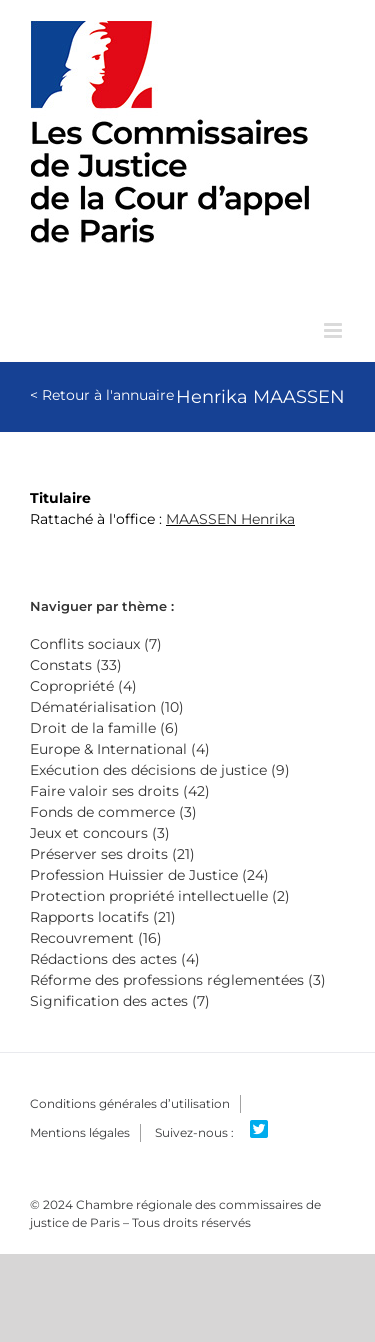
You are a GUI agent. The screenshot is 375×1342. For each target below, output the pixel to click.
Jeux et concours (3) (100, 833)
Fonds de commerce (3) (113, 812)
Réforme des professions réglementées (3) (178, 980)
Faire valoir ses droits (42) (120, 791)
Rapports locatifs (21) (103, 917)
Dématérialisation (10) (107, 707)
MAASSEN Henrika (230, 519)
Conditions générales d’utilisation (130, 1103)
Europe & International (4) (120, 749)
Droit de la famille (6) (104, 728)
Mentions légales (80, 1132)
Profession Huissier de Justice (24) (149, 875)
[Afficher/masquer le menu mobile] (334, 330)
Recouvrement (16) (96, 938)
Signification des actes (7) (120, 1001)
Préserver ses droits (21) (112, 854)
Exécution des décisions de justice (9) (160, 770)
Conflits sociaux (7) (96, 644)
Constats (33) (76, 665)
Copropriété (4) (83, 686)
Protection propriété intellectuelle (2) (160, 896)
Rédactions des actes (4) (115, 959)
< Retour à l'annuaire (102, 395)
